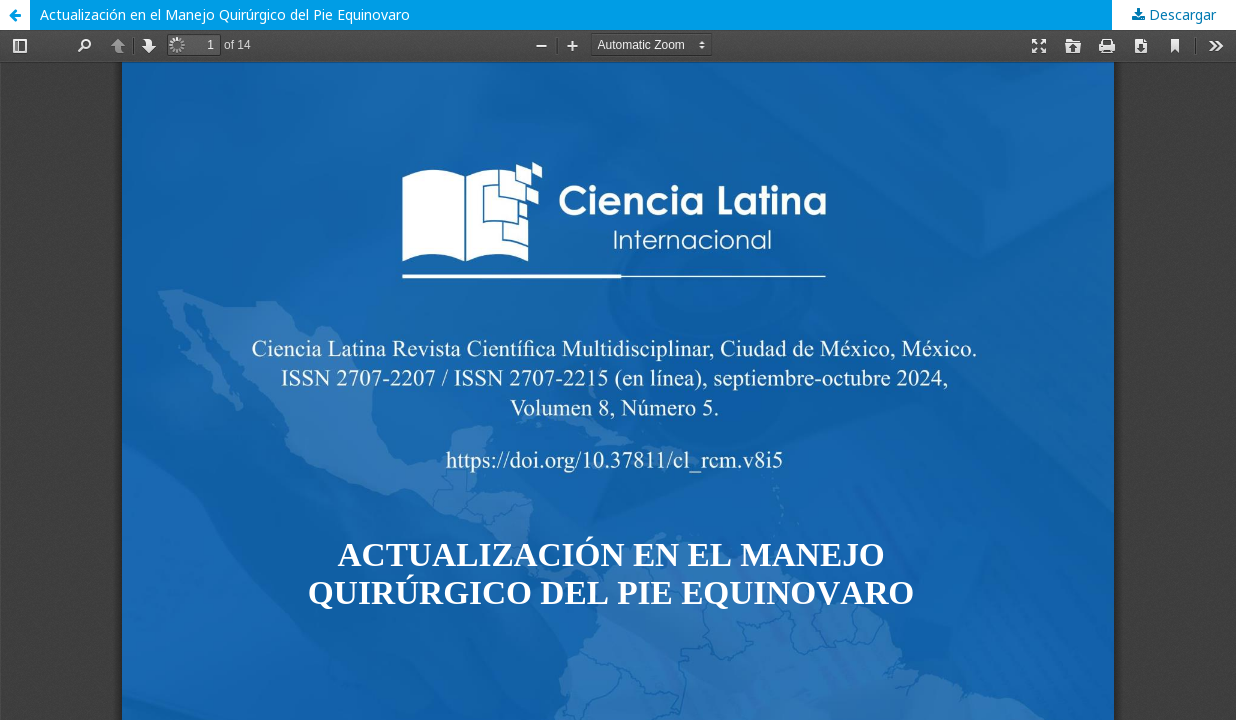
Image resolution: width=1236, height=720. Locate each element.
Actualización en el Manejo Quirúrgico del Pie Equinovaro (225, 14)
